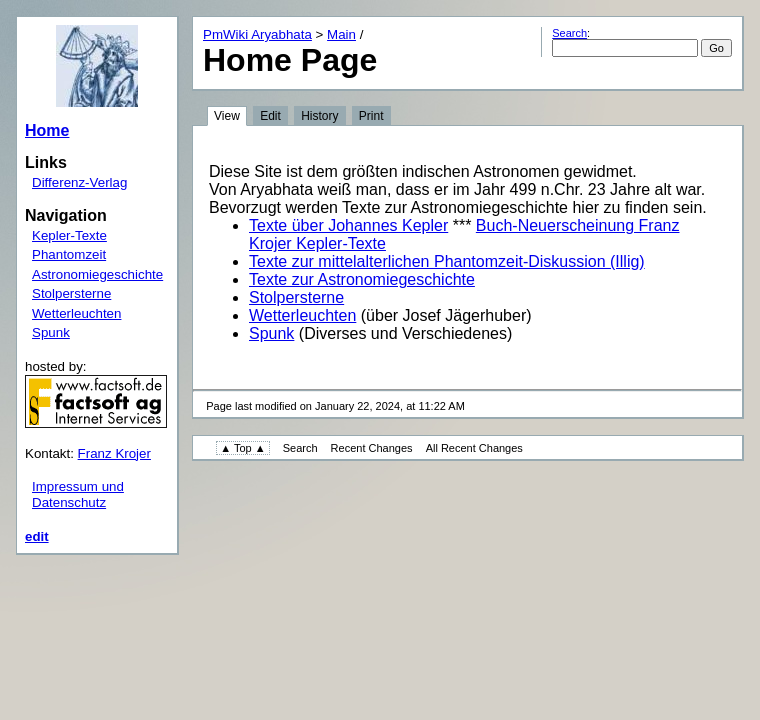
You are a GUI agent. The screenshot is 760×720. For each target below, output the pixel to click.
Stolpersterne (71, 293)
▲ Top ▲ (242, 448)
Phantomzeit (69, 254)
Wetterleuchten (76, 313)
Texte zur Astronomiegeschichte (362, 279)
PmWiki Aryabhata (257, 34)
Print (371, 116)
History (319, 116)
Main (341, 34)
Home (47, 130)
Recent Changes (372, 448)
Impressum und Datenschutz (78, 494)
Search (569, 33)
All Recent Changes (474, 448)
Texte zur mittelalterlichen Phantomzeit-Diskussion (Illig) (447, 261)
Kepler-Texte (69, 235)
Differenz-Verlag (79, 182)
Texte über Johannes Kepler (348, 225)
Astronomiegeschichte (97, 274)
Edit (270, 116)
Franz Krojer (114, 453)
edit (37, 536)
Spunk (51, 332)
